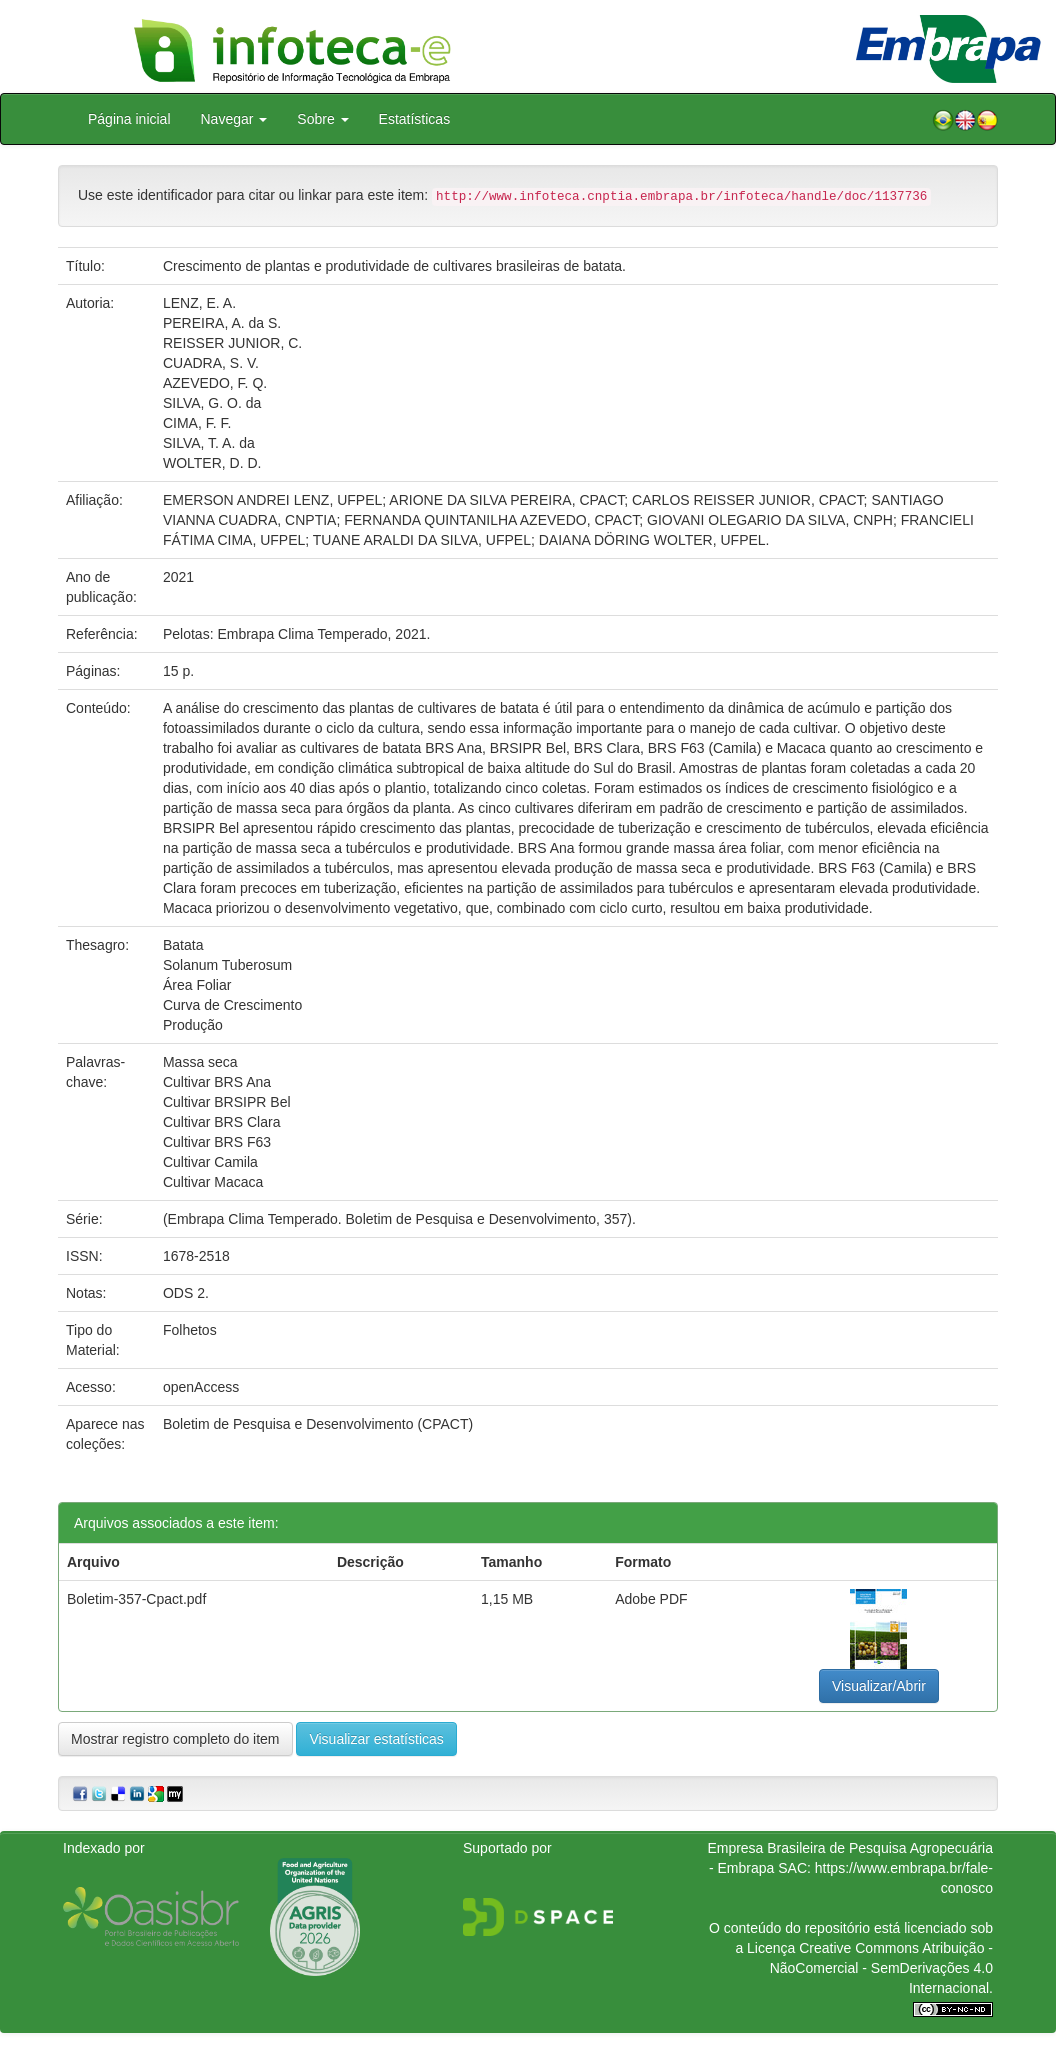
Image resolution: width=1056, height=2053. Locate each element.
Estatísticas (415, 119)
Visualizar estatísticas (376, 1739)
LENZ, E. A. (199, 303)
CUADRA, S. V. (211, 363)
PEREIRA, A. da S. (222, 323)
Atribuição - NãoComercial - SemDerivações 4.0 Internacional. (881, 1968)
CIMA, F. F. (197, 423)
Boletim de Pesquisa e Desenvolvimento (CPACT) (318, 1424)
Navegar (234, 119)
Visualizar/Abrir (879, 1686)
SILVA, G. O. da (212, 403)
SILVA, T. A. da (209, 443)
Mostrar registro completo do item (175, 1739)
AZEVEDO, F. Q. (215, 383)
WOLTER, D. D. (212, 463)
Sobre (322, 119)
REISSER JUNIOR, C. (232, 343)
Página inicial (129, 119)
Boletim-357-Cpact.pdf (136, 1599)
